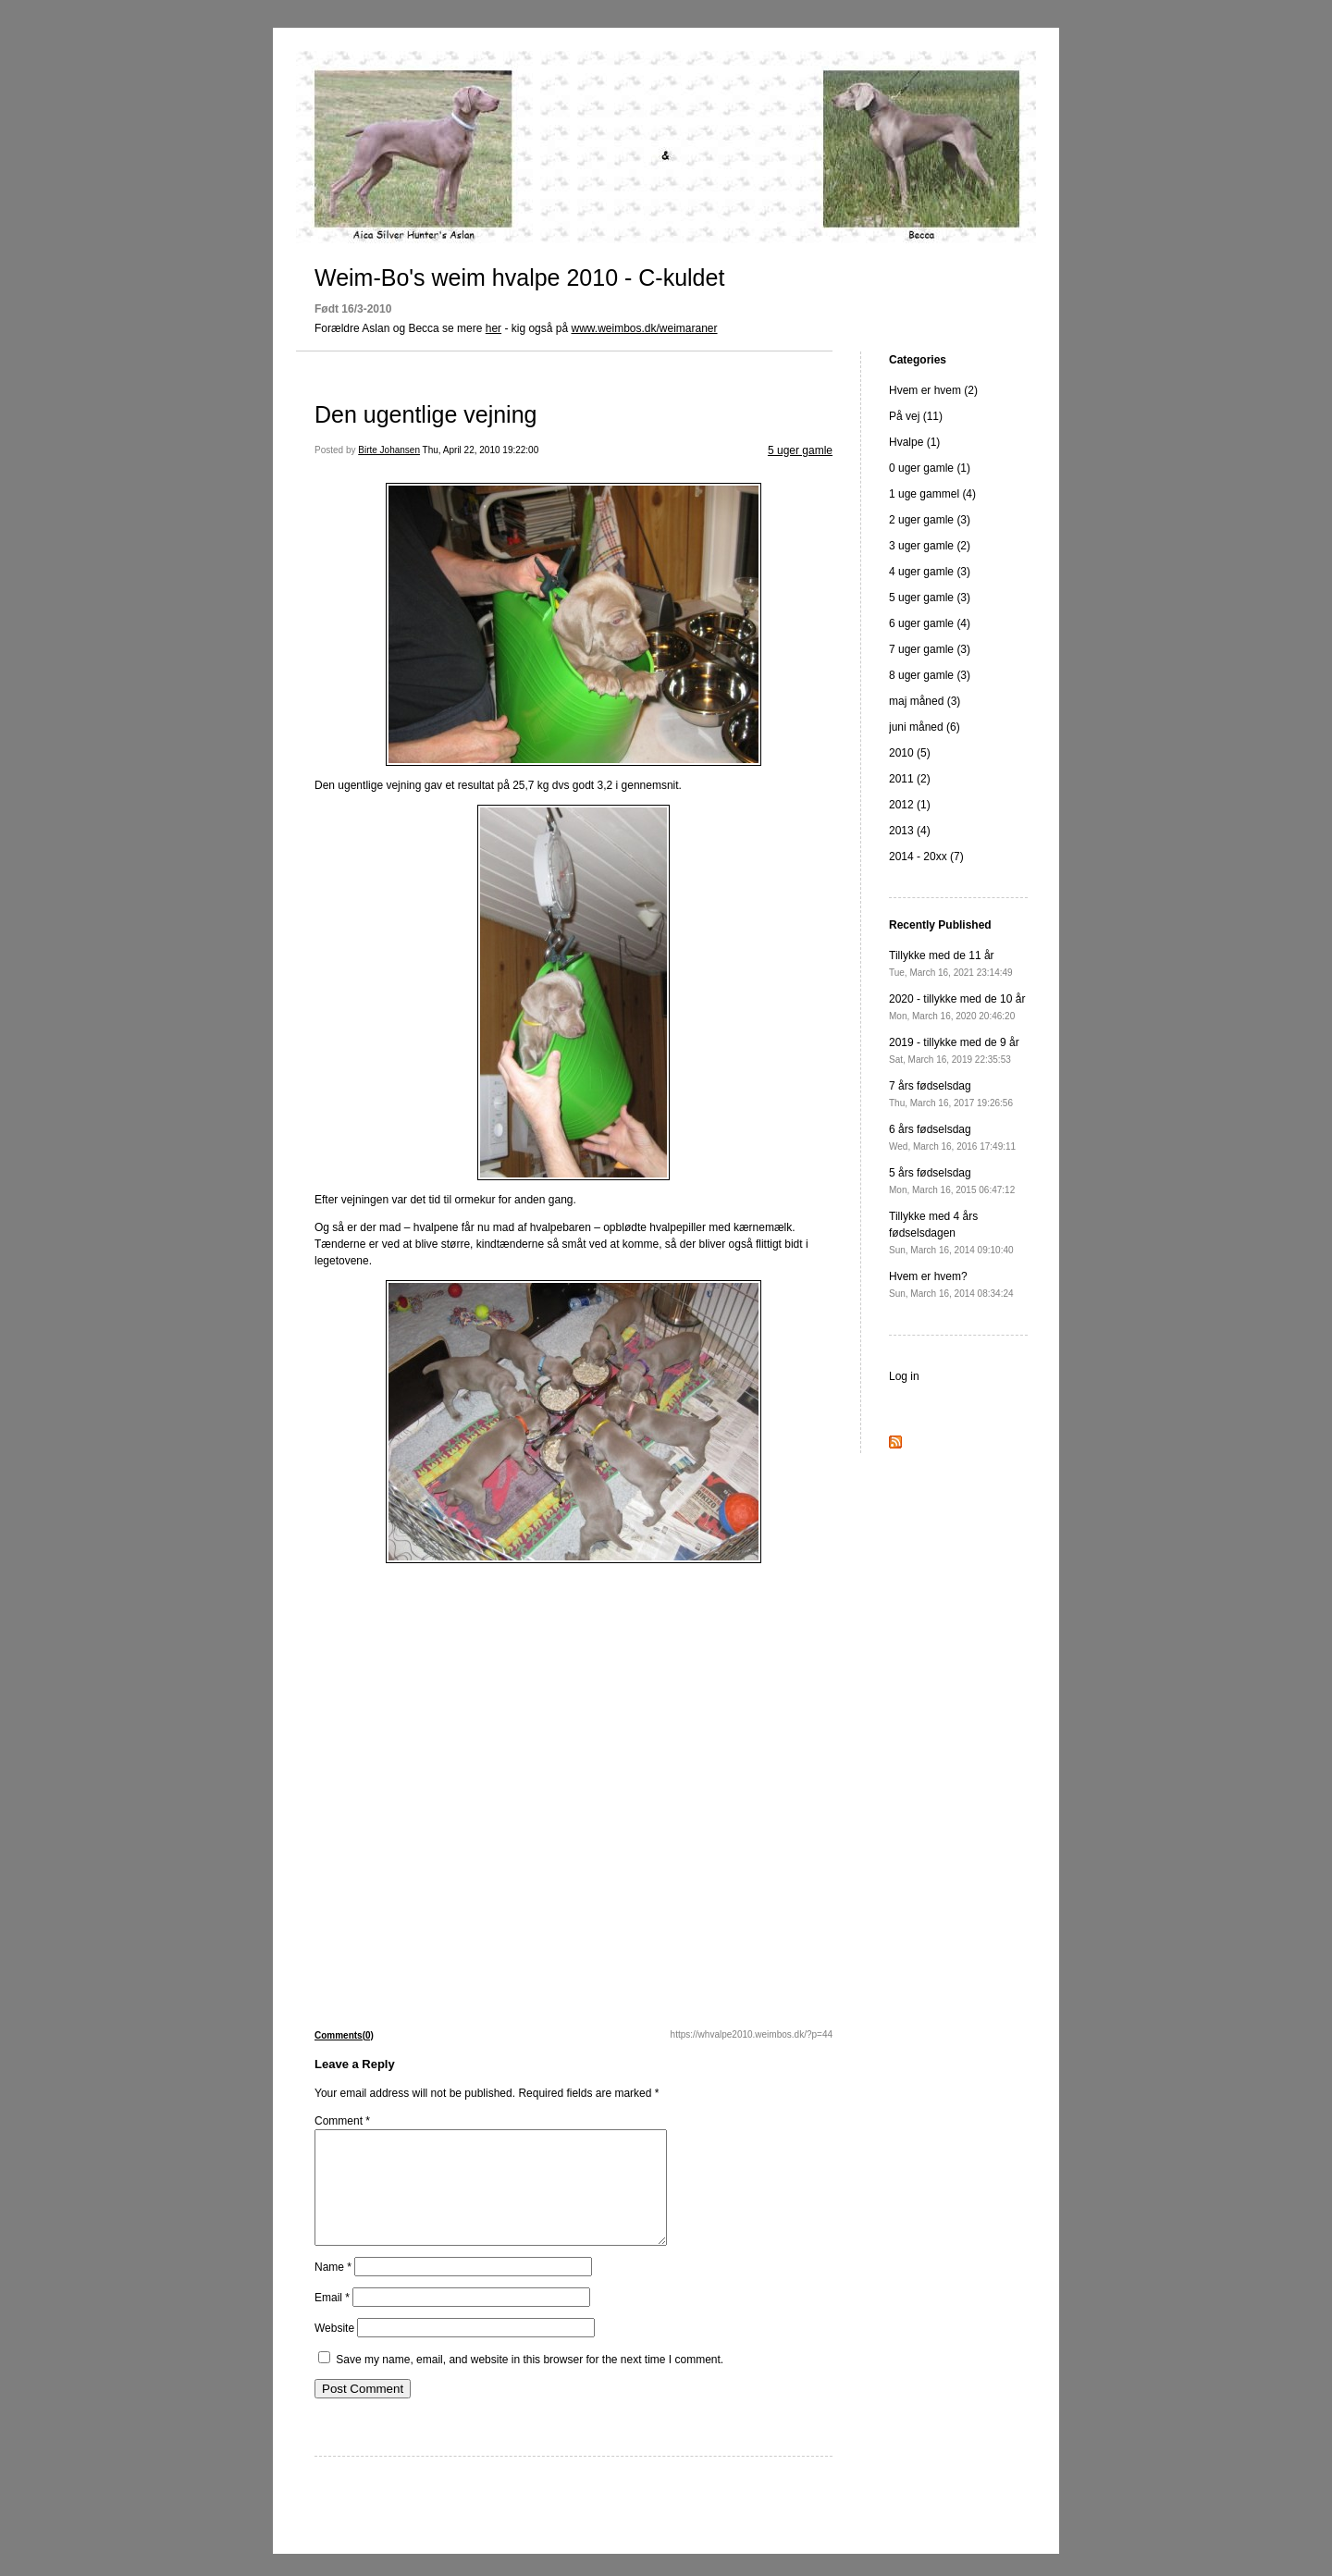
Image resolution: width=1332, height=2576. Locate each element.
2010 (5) (910, 752)
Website (334, 2350)
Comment (342, 2120)
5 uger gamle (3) (929, 597)
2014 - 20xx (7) (926, 856)
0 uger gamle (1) (929, 468)
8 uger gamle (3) (929, 675)
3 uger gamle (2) (929, 545)
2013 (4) (910, 830)
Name (333, 2289)
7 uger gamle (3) (929, 649)
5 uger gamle (800, 450)
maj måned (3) (924, 701)
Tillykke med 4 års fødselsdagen (951, 1232)
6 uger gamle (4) (929, 623)
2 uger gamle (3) (929, 519)
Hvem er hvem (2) (933, 390)
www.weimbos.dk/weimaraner (644, 328)
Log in (904, 1376)
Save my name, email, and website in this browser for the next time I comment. (529, 2381)
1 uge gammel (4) (932, 493)
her (493, 328)
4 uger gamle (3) (929, 571)
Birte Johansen (389, 450)
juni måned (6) (924, 727)
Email (332, 2319)
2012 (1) (910, 804)
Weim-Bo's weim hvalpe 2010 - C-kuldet (519, 277)
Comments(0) (344, 2035)
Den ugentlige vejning (425, 414)
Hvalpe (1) (914, 442)
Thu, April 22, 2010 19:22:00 (481, 450)
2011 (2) (910, 778)
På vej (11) (916, 416)
